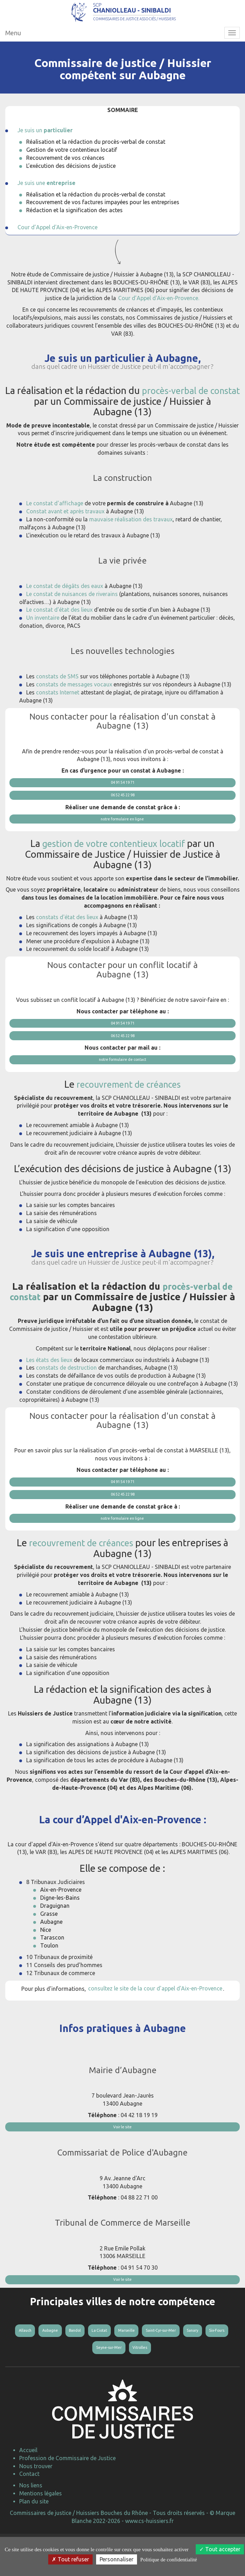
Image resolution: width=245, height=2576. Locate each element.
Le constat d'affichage (54, 521)
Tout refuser (70, 2559)
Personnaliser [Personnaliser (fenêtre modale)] (117, 2559)
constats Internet (57, 710)
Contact (29, 2513)
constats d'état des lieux (67, 938)
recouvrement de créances (129, 1108)
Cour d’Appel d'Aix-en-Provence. (158, 316)
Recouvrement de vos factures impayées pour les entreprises (102, 220)
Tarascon (52, 1965)
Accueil (28, 2489)
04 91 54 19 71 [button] (122, 801)
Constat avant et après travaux (65, 529)
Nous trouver (35, 2505)
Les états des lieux (49, 1384)
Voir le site (122, 2155)
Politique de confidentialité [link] (168, 2559)
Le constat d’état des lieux (59, 628)
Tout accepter (219, 2549)
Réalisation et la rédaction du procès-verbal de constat (95, 160)
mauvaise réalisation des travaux (131, 537)
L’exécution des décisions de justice (71, 183)
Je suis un (45, 148)
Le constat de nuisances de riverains (72, 612)
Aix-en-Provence (60, 1917)
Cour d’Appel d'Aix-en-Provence (57, 245)
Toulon (49, 1973)
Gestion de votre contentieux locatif (71, 168)
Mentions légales (40, 2532)
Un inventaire (42, 635)
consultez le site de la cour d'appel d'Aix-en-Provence (155, 2016)
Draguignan (55, 1933)
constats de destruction (66, 1392)
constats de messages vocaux (74, 702)
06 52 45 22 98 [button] (122, 814)
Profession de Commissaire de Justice (67, 2497)
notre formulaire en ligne (122, 839)
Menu (13, 50)
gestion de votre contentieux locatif (113, 864)
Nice (45, 1957)
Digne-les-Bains (60, 1925)
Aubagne (51, 1949)
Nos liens (30, 2525)
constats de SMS (57, 694)
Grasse (49, 1941)
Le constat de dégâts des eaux (64, 604)
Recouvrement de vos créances (65, 175)
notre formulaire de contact (123, 1084)
